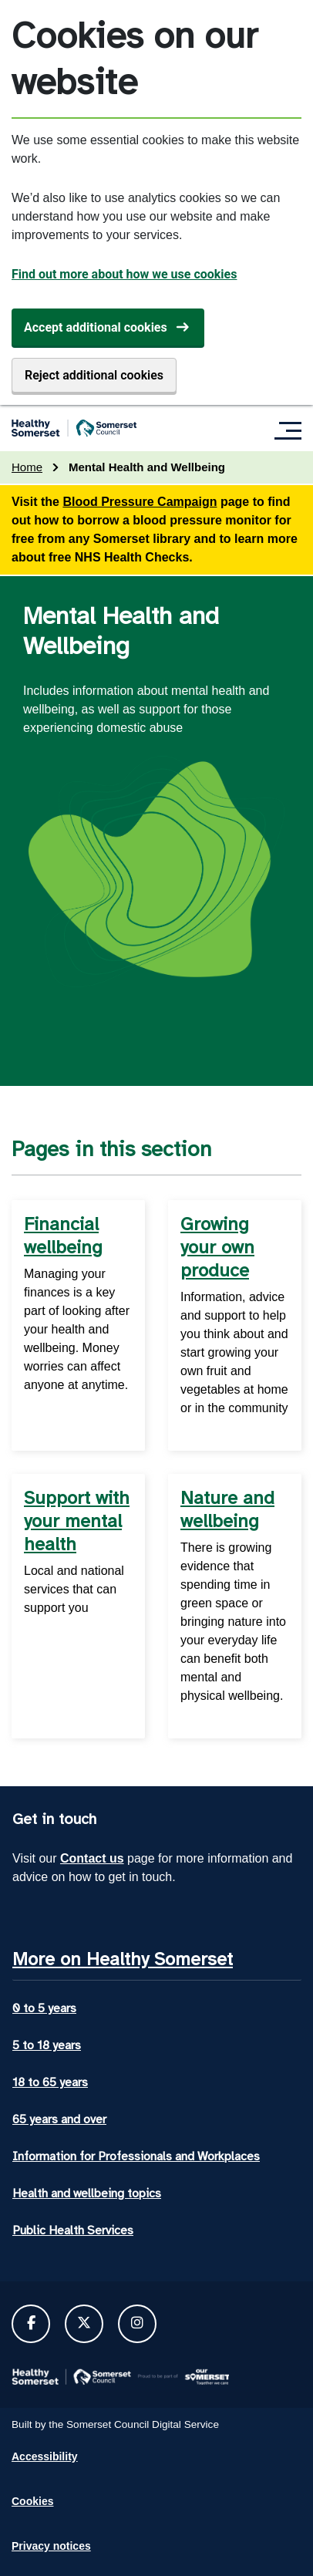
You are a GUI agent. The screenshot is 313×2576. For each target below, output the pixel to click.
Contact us (92, 1858)
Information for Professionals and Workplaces (136, 2156)
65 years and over (59, 2119)
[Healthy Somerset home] (74, 428)
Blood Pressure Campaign (139, 501)
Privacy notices (51, 2546)
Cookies (32, 2501)
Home (27, 467)
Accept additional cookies (95, 327)
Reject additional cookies (94, 375)
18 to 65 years (50, 2082)
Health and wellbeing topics (86, 2193)
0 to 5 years (44, 2008)
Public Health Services (72, 2230)
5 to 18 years (46, 2045)
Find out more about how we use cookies (124, 274)
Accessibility (45, 2456)
